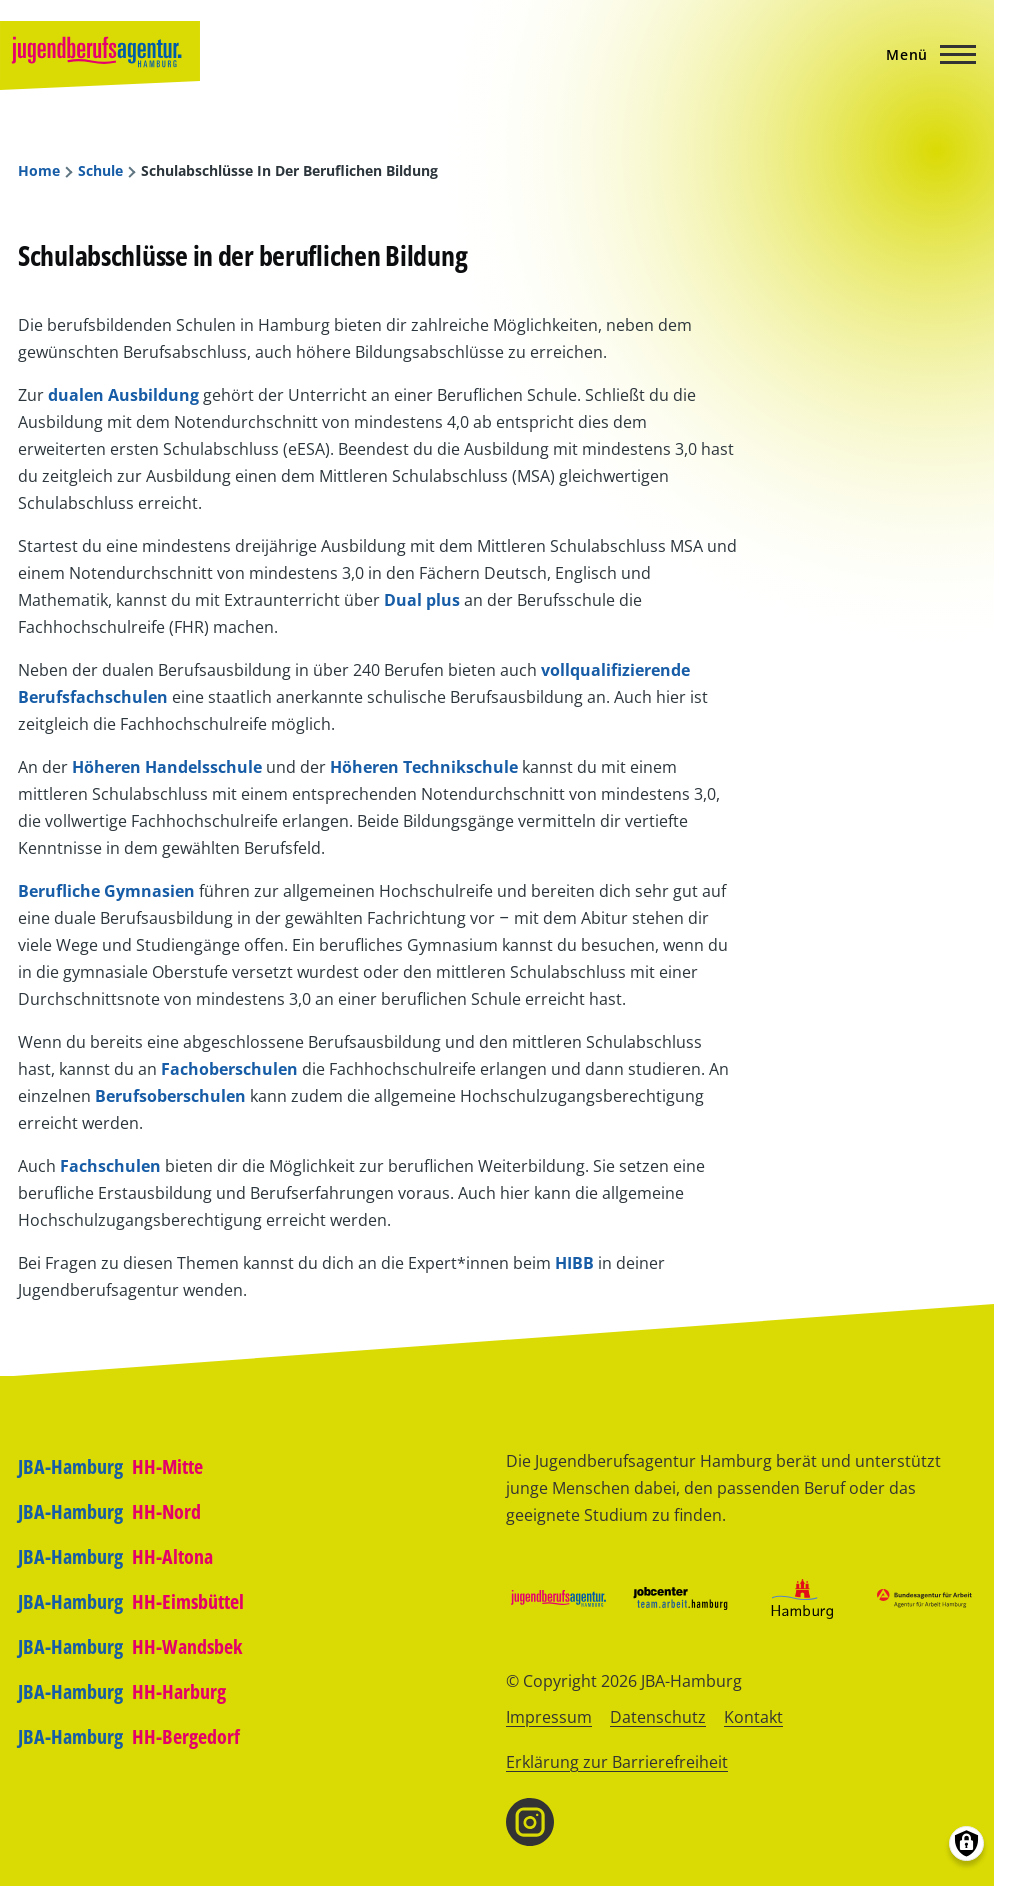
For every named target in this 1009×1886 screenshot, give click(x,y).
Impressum (549, 1717)
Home (39, 171)
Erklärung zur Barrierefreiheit (617, 1762)
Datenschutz (658, 1717)
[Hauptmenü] (925, 54)
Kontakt (753, 1717)
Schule (100, 171)
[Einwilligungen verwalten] (966, 1843)
